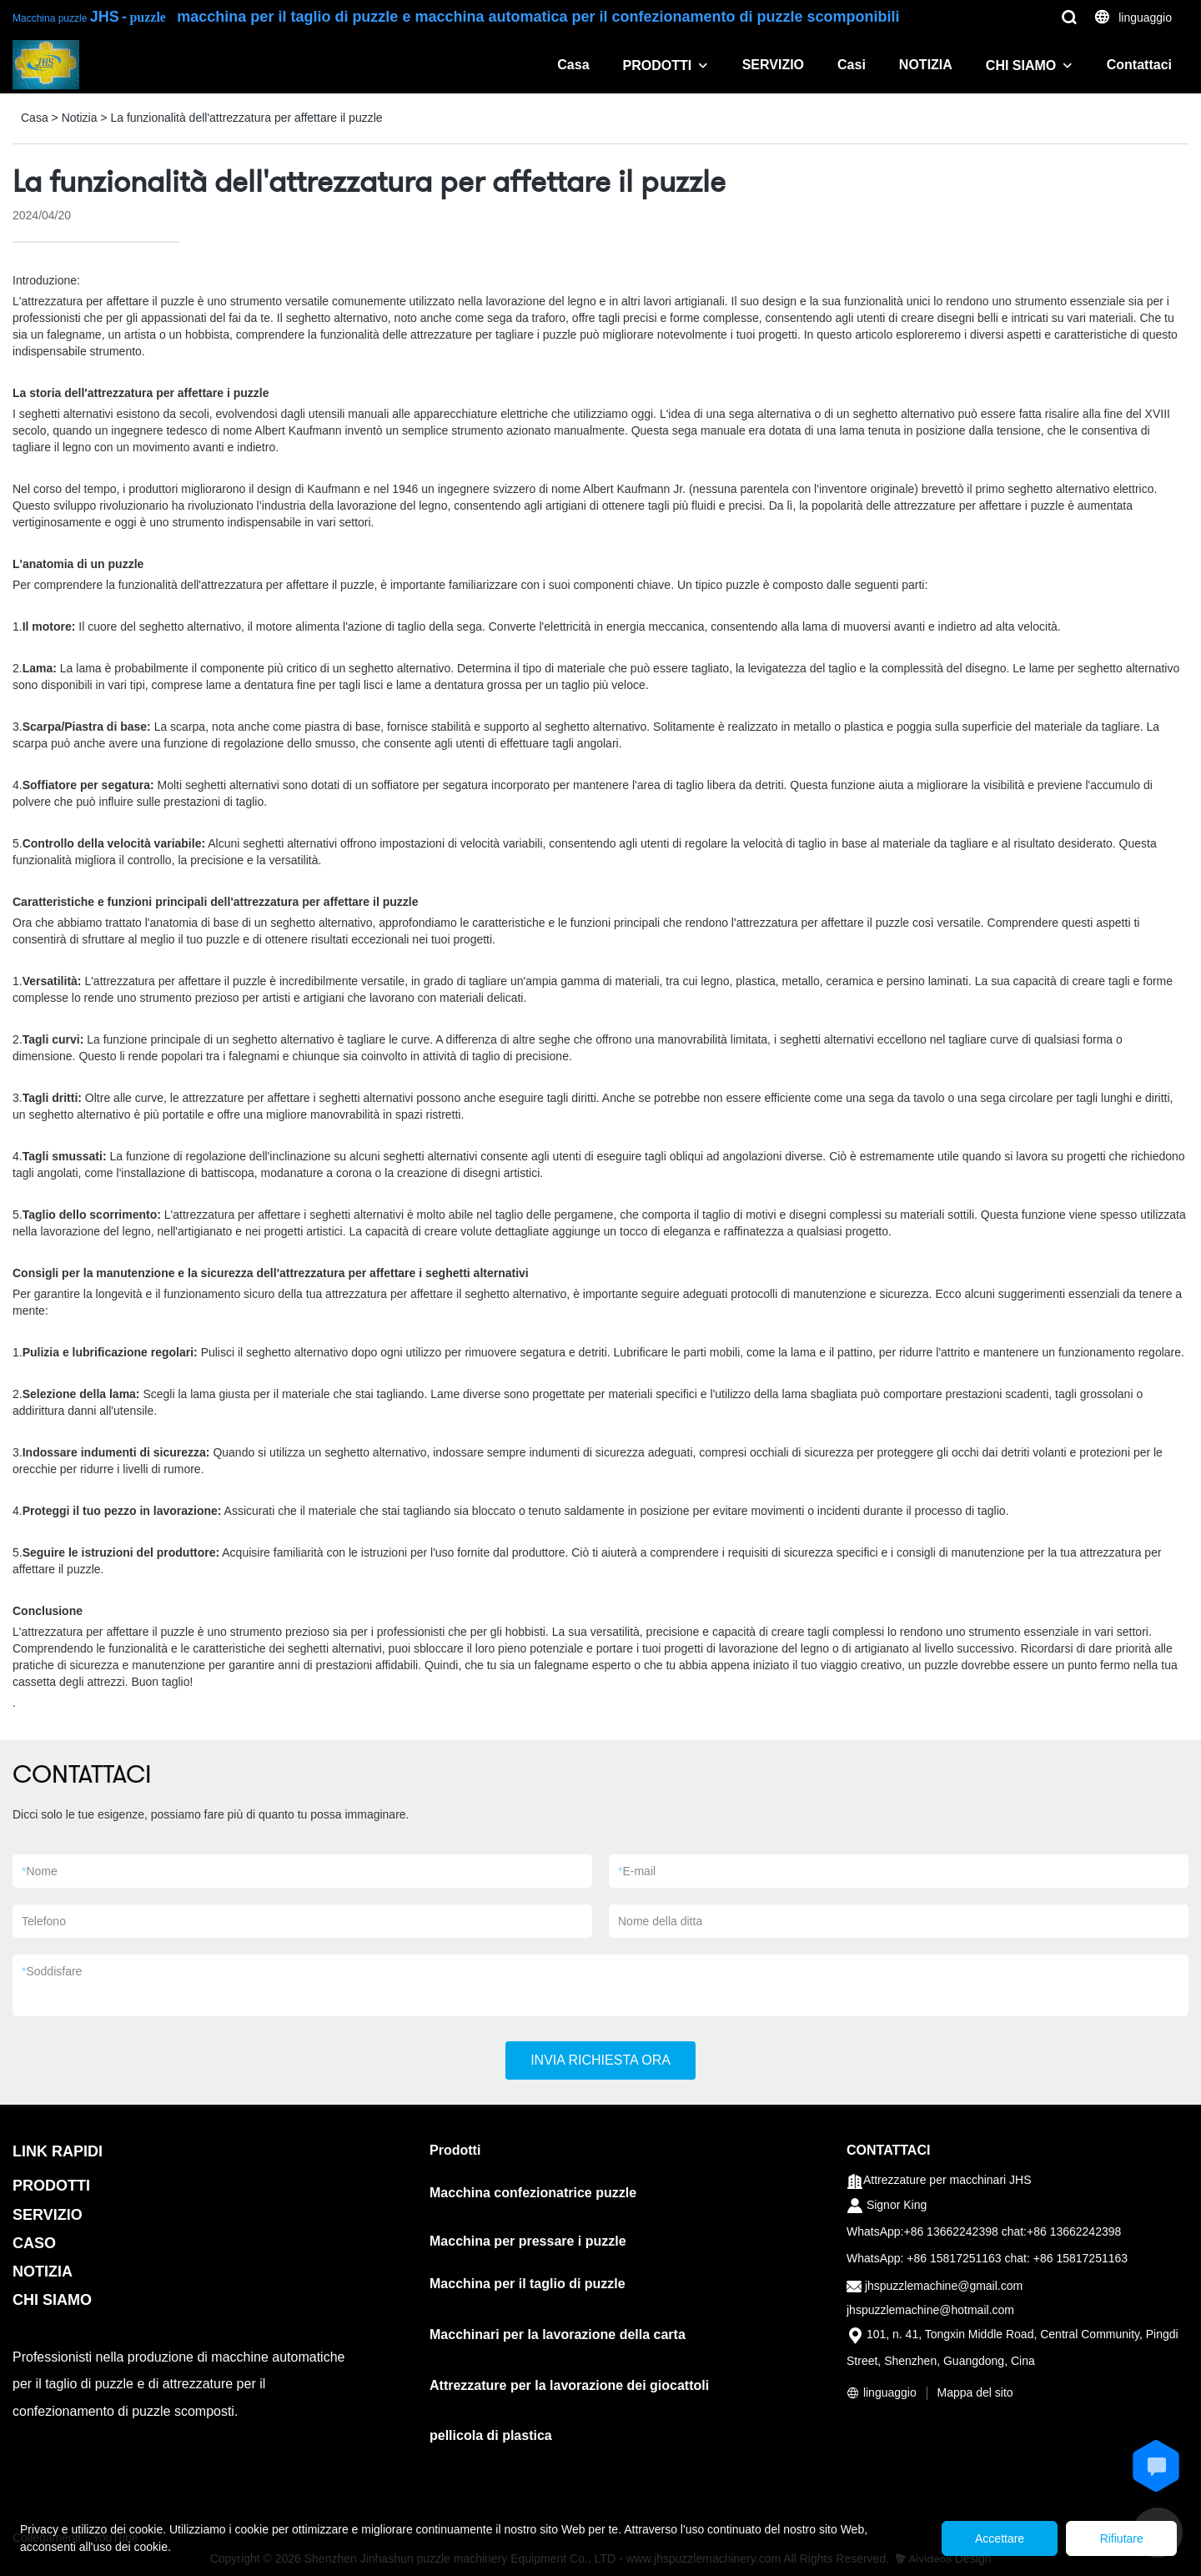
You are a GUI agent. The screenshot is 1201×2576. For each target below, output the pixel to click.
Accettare (998, 2538)
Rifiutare (1121, 2538)
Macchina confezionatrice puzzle (533, 2193)
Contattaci (1139, 65)
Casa (573, 65)
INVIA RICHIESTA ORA (600, 2060)
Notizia (80, 117)
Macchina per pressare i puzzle (528, 2241)
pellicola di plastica (491, 2435)
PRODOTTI (657, 65)
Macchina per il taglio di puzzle (528, 2284)
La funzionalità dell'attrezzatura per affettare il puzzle (246, 117)
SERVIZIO (773, 65)
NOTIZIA (925, 65)
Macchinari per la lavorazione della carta (558, 2334)
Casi (851, 65)
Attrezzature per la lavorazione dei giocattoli (569, 2385)
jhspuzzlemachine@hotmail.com (930, 2310)
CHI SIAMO (1021, 65)
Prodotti (455, 2150)
